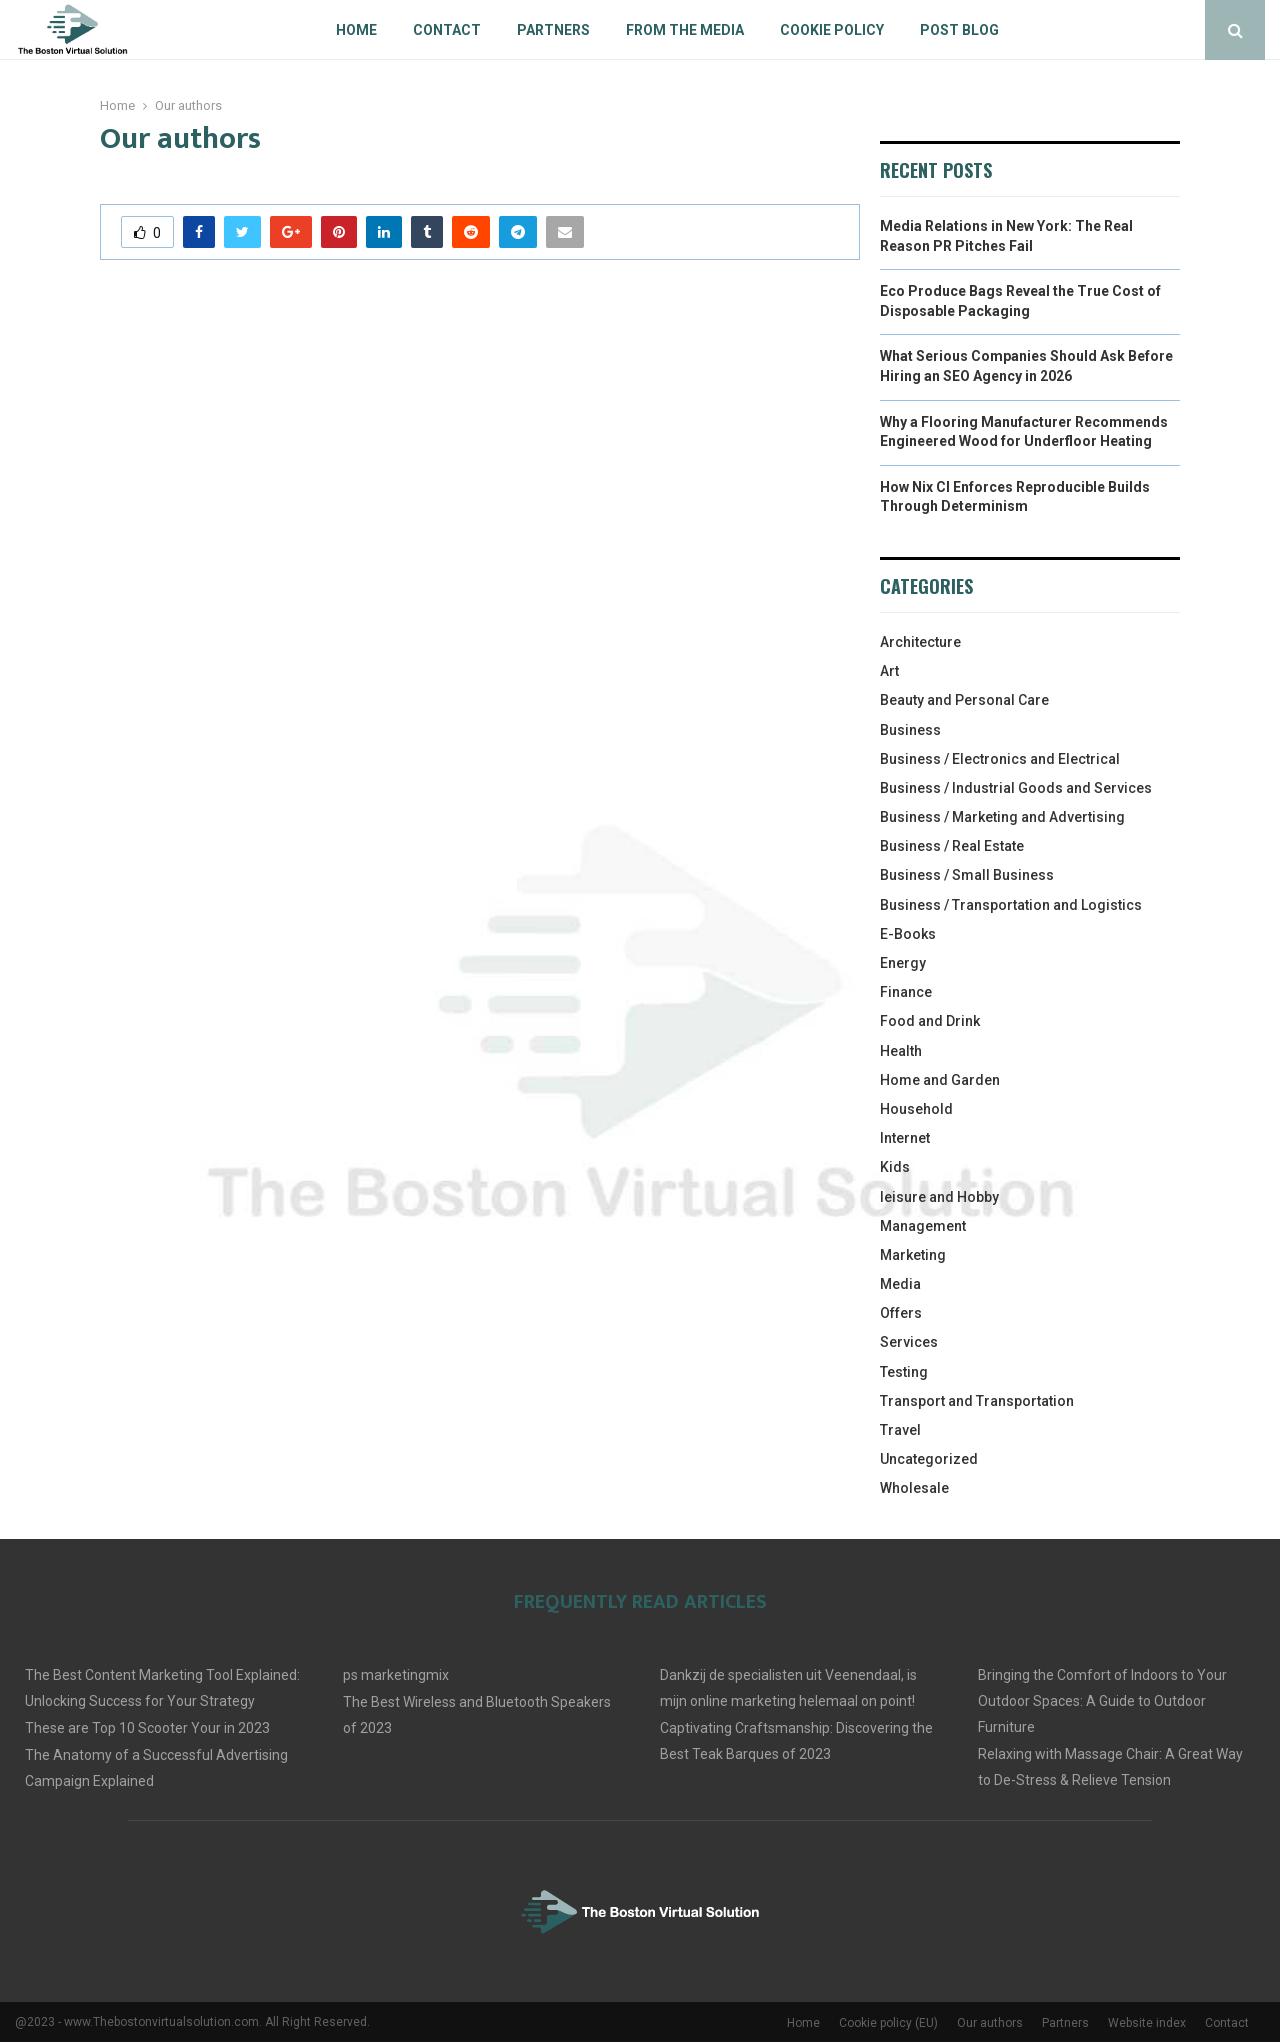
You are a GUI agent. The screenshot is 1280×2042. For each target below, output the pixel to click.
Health (901, 1051)
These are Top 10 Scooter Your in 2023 (147, 1728)
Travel (900, 1430)
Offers (901, 1313)
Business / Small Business (967, 875)
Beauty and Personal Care (964, 700)
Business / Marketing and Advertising (1002, 817)
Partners (553, 30)
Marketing (913, 1255)
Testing (904, 1372)
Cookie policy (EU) (888, 2023)
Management (923, 1226)
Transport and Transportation (977, 1401)
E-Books (908, 934)
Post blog (959, 30)
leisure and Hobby (939, 1197)
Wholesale (914, 1488)
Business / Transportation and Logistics (1011, 905)
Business (910, 730)
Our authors (990, 2023)
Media (900, 1284)
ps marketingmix (396, 1675)
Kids (895, 1167)
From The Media (685, 30)
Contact (447, 30)
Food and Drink (930, 1021)
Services (909, 1342)
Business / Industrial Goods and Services (1016, 788)
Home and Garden (940, 1080)
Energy (903, 963)
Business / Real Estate (952, 846)
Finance (906, 992)
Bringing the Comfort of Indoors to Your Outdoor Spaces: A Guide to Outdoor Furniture (1102, 1701)
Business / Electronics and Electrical (1000, 759)
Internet (905, 1138)
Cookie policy (832, 30)
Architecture (920, 642)
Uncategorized (929, 1459)
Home (356, 30)
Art (889, 671)
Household (916, 1109)
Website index (1147, 2023)
